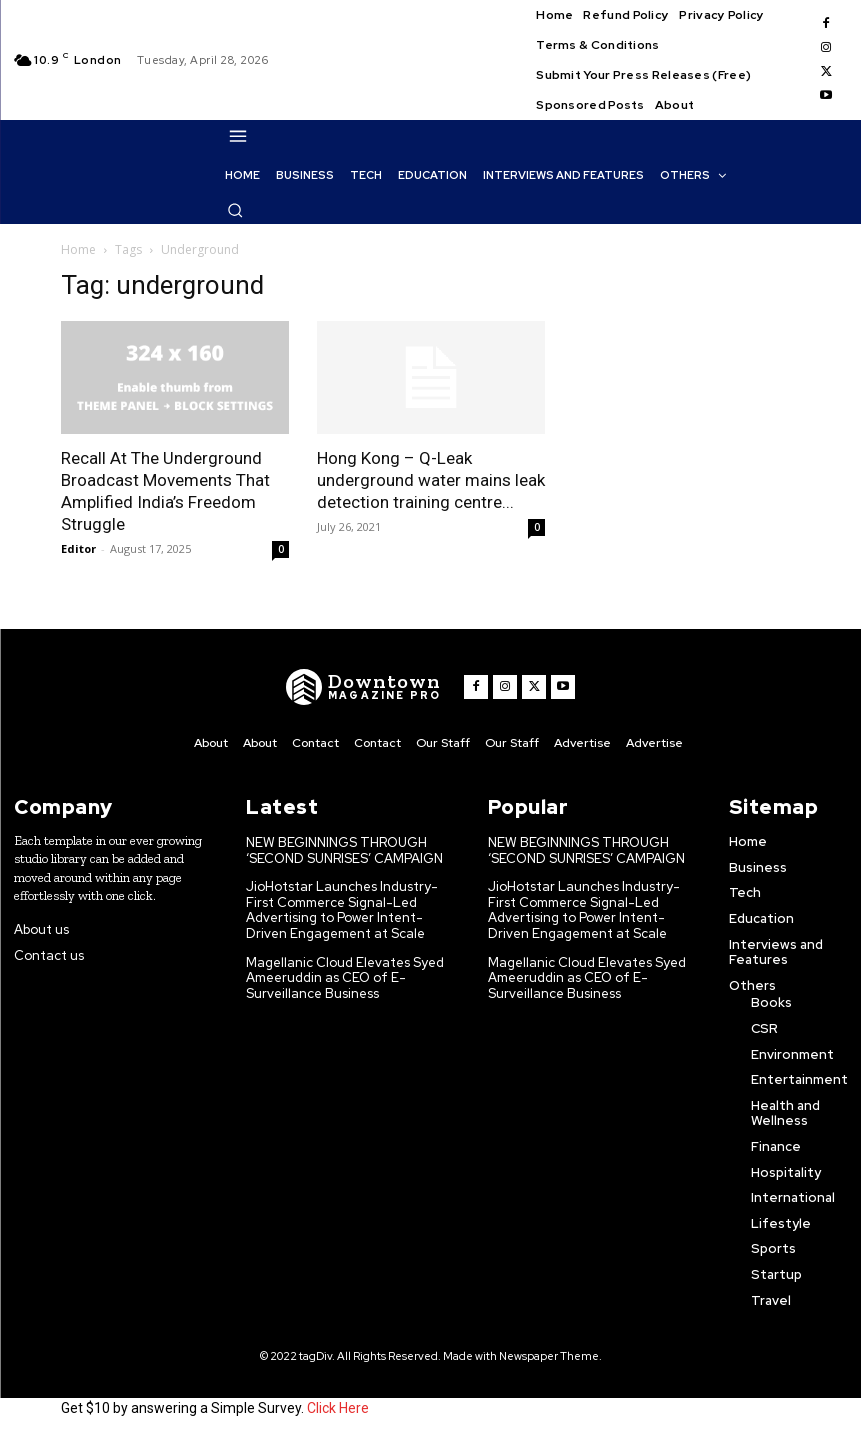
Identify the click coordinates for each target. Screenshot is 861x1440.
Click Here (338, 1408)
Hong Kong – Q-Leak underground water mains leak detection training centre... (431, 480)
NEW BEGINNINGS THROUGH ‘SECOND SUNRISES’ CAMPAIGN (344, 850)
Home (78, 249)
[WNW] (363, 687)
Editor (78, 548)
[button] (235, 210)
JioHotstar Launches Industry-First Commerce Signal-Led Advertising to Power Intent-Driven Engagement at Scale (342, 910)
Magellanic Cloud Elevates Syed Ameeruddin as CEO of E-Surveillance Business (345, 978)
